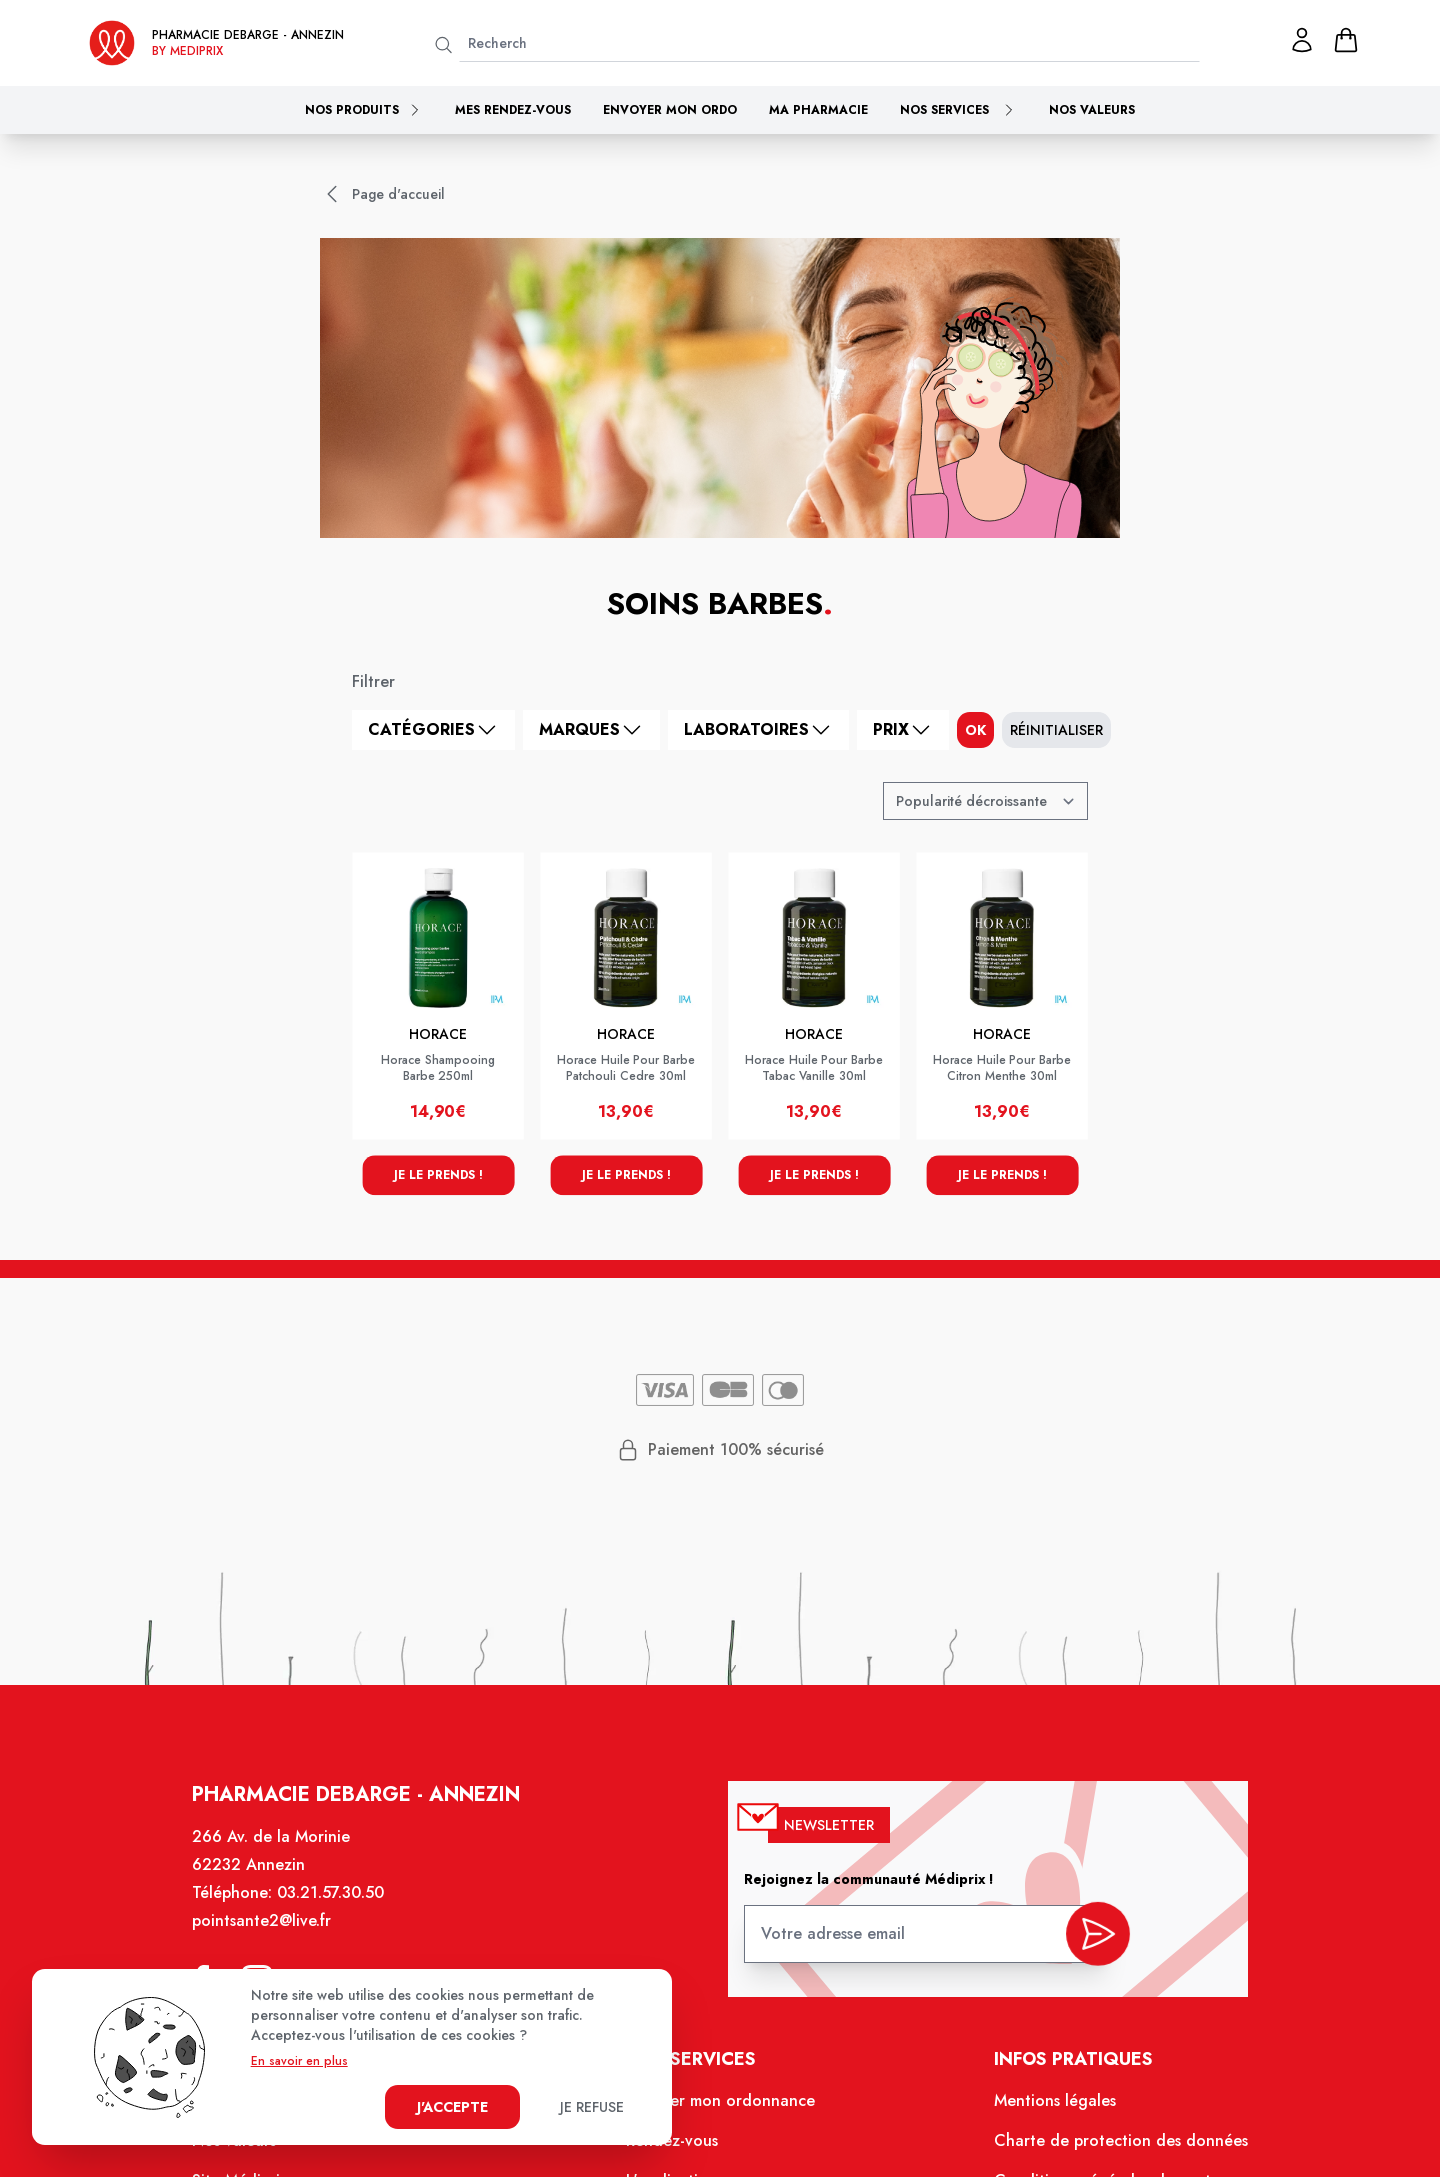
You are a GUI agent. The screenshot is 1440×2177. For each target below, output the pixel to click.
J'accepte (452, 2107)
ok (975, 730)
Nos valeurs (1092, 110)
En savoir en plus (299, 2061)
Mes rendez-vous (513, 110)
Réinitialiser (1056, 730)
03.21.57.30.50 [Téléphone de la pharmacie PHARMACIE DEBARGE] (344, 1911)
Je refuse (592, 2107)
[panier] (1346, 40)
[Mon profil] (1302, 40)
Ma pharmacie (818, 110)
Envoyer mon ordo (670, 110)
